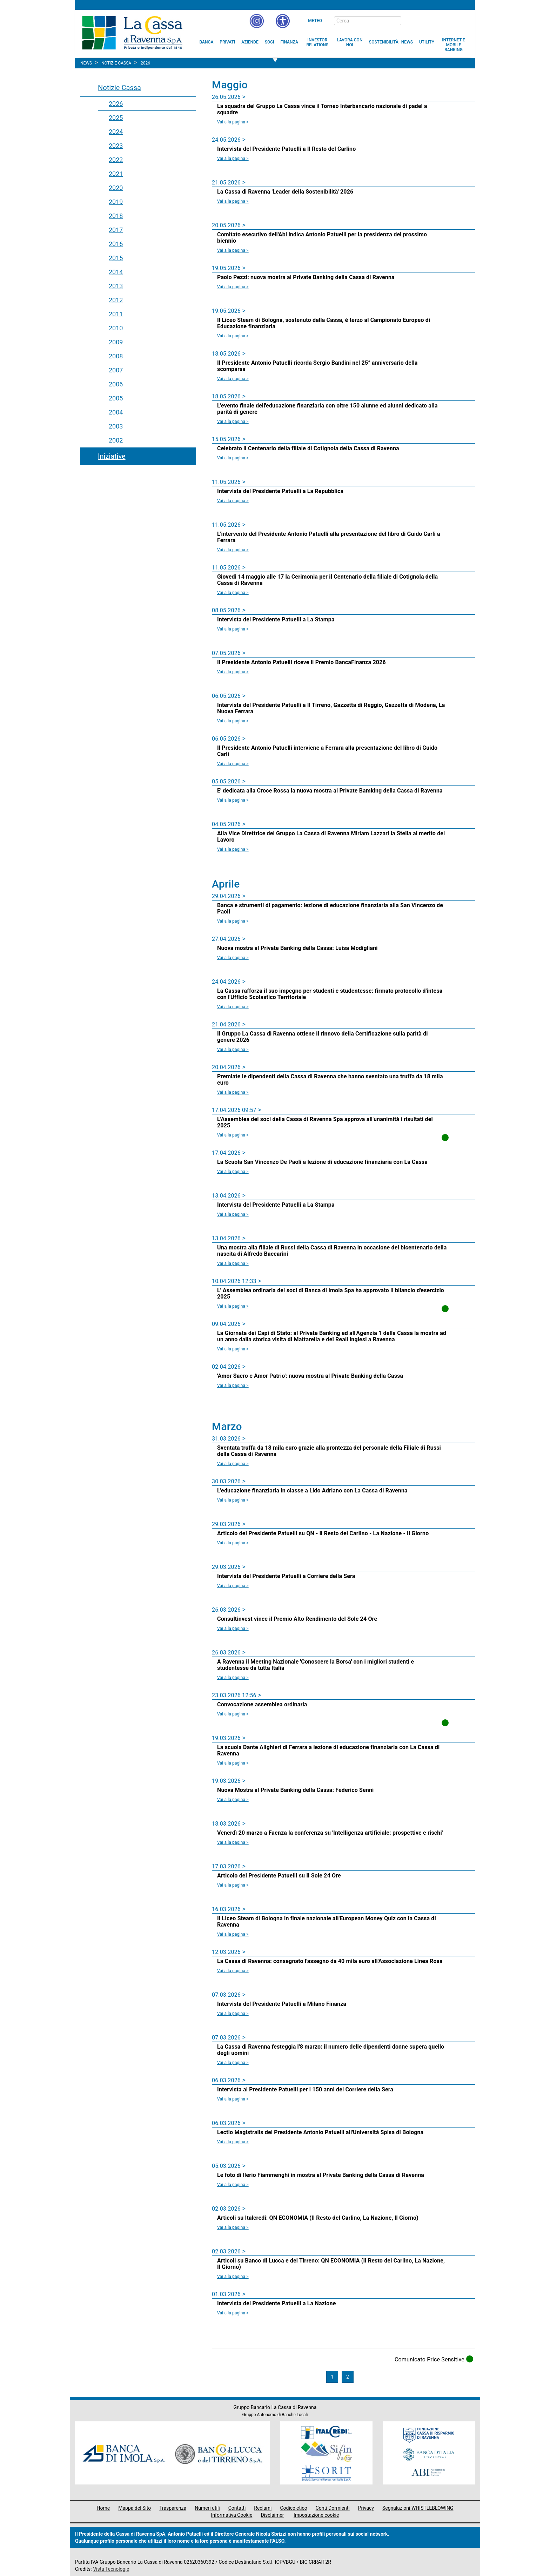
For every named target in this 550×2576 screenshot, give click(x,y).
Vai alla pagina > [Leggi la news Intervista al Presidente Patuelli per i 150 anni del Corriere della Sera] (233, 2099)
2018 (116, 216)
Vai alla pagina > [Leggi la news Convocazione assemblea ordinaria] (233, 1714)
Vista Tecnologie (111, 2569)
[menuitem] (206, 42)
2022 (116, 159)
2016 (116, 244)
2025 (116, 117)
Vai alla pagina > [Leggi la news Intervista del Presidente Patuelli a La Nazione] (233, 2313)
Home (103, 2508)
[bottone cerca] (410, 21)
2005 (116, 398)
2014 (116, 272)
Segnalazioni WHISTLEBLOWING (418, 2508)
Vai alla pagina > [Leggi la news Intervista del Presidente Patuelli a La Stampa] (233, 629)
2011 (116, 314)
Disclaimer (272, 2515)
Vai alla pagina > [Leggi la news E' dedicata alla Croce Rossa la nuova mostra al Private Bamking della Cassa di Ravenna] (233, 800)
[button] (282, 21)
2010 (116, 328)
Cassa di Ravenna (132, 32)
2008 (116, 356)
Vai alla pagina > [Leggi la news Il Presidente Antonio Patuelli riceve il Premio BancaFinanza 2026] (233, 671)
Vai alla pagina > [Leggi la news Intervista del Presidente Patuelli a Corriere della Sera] (233, 1585)
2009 (116, 342)
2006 (116, 384)
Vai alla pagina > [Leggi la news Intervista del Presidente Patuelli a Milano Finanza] (233, 2013)
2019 (116, 201)
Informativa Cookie (232, 2515)
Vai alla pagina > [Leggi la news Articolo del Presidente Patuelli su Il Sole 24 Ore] (233, 1885)
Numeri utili (207, 2508)
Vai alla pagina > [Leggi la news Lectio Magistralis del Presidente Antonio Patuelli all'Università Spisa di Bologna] (233, 2141)
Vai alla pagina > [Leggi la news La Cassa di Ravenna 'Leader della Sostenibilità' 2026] (233, 201)
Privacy (366, 2508)
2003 (116, 426)
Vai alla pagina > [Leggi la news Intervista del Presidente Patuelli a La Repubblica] (233, 500)
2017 (116, 230)
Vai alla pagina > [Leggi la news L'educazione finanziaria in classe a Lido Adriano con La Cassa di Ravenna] (233, 1500)
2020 (116, 187)
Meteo (315, 20)
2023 (116, 145)
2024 (116, 131)
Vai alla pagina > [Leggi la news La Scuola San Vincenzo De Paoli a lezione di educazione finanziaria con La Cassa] (233, 1171)
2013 (116, 286)
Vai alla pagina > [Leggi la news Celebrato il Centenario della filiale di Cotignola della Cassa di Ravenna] (233, 458)
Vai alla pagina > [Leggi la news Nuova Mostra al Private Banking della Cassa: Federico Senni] (233, 1799)
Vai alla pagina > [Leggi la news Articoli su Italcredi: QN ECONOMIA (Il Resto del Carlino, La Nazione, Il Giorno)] (233, 2227)
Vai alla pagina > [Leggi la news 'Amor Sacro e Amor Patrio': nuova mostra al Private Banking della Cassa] (233, 1385)
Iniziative (112, 456)
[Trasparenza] (445, 20)
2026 (116, 103)
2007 (116, 370)
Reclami (262, 2508)
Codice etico (293, 2508)
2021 (116, 173)
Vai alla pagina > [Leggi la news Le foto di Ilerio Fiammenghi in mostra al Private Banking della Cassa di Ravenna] (233, 2184)
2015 (116, 258)
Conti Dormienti (333, 2508)
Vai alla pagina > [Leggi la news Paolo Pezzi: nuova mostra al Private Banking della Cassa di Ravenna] (233, 286)
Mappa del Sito (134, 2508)
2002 (116, 440)
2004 (116, 412)
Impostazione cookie (316, 2515)
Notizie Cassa (119, 87)
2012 (116, 300)
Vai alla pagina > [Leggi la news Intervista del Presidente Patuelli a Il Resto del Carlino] (233, 158)
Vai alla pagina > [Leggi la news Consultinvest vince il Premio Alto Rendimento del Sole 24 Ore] (233, 1628)
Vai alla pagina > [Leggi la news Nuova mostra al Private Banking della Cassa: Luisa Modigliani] (233, 957)
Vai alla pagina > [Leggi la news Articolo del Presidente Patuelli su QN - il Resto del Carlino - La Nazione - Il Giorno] (233, 1542)
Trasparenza (172, 2508)
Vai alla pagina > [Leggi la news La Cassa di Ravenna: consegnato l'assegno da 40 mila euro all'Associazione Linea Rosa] (233, 1970)
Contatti (237, 2508)
